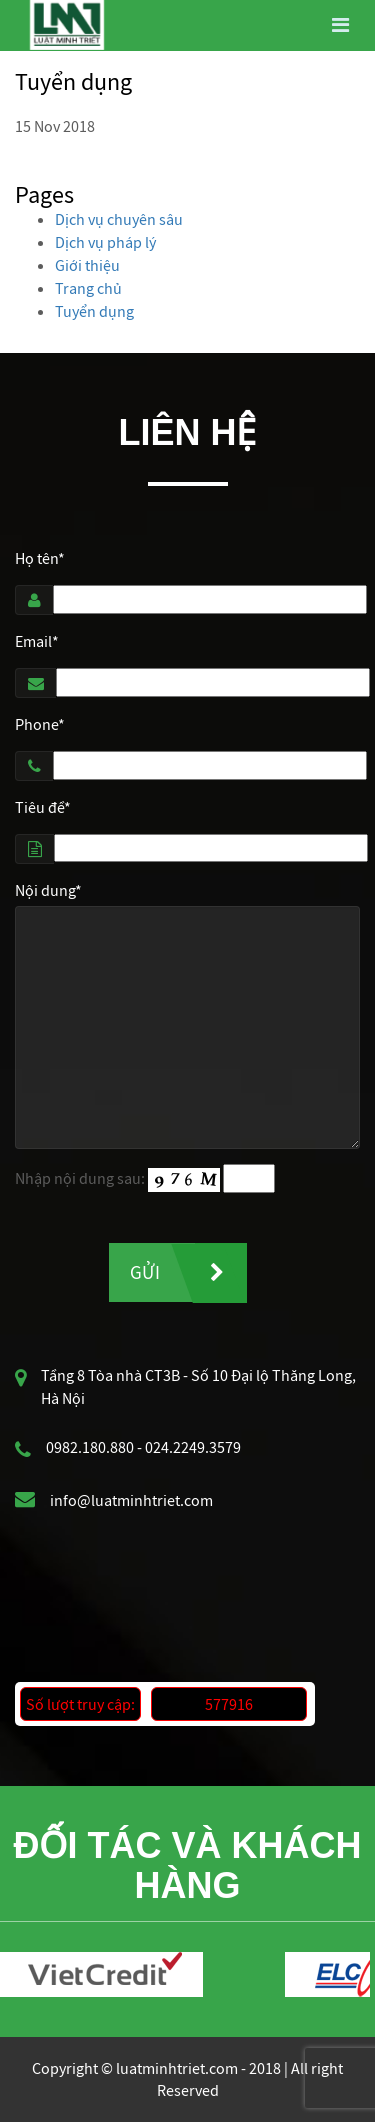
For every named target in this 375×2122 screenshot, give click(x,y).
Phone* (40, 724)
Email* (37, 641)
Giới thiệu (87, 265)
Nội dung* (48, 890)
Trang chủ (88, 288)
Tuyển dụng (94, 311)
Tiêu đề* (43, 807)
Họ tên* (40, 558)
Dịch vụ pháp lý (105, 242)
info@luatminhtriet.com (131, 1500)
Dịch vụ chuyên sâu (119, 219)
